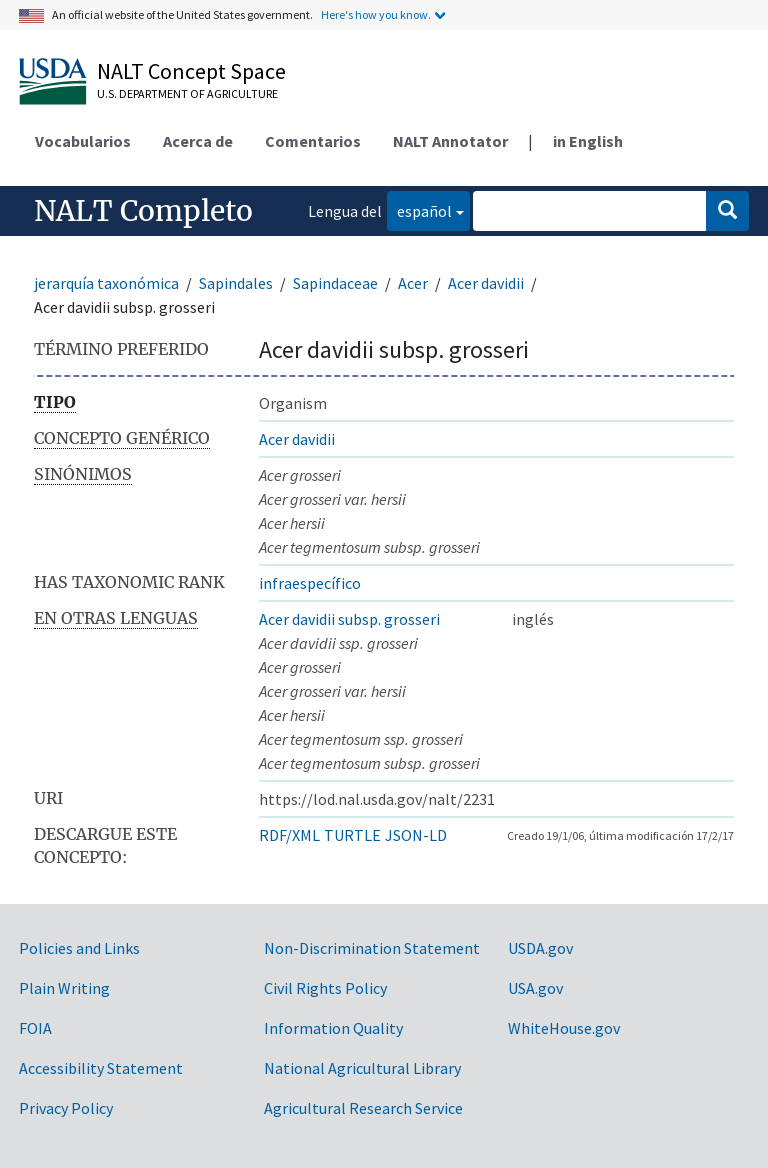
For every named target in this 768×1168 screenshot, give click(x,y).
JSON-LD (416, 835)
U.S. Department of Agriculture (187, 93)
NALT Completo (143, 211)
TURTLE (352, 835)
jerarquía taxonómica (106, 283)
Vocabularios (83, 141)
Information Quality (333, 1028)
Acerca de (198, 141)
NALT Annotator (450, 141)
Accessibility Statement (101, 1068)
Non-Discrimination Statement (372, 948)
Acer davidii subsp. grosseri (349, 619)
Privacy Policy (66, 1108)
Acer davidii (486, 283)
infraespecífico (310, 583)
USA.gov (535, 988)
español (419, 209)
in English (588, 141)
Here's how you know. (376, 14)
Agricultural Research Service (363, 1108)
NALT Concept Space (191, 71)
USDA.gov (540, 948)
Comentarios (313, 141)
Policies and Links (79, 948)
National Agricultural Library (362, 1068)
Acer (413, 283)
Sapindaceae (335, 283)
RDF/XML (289, 835)
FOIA (35, 1028)
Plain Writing (64, 988)
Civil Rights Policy (325, 988)
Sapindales (236, 283)
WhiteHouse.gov (564, 1028)
